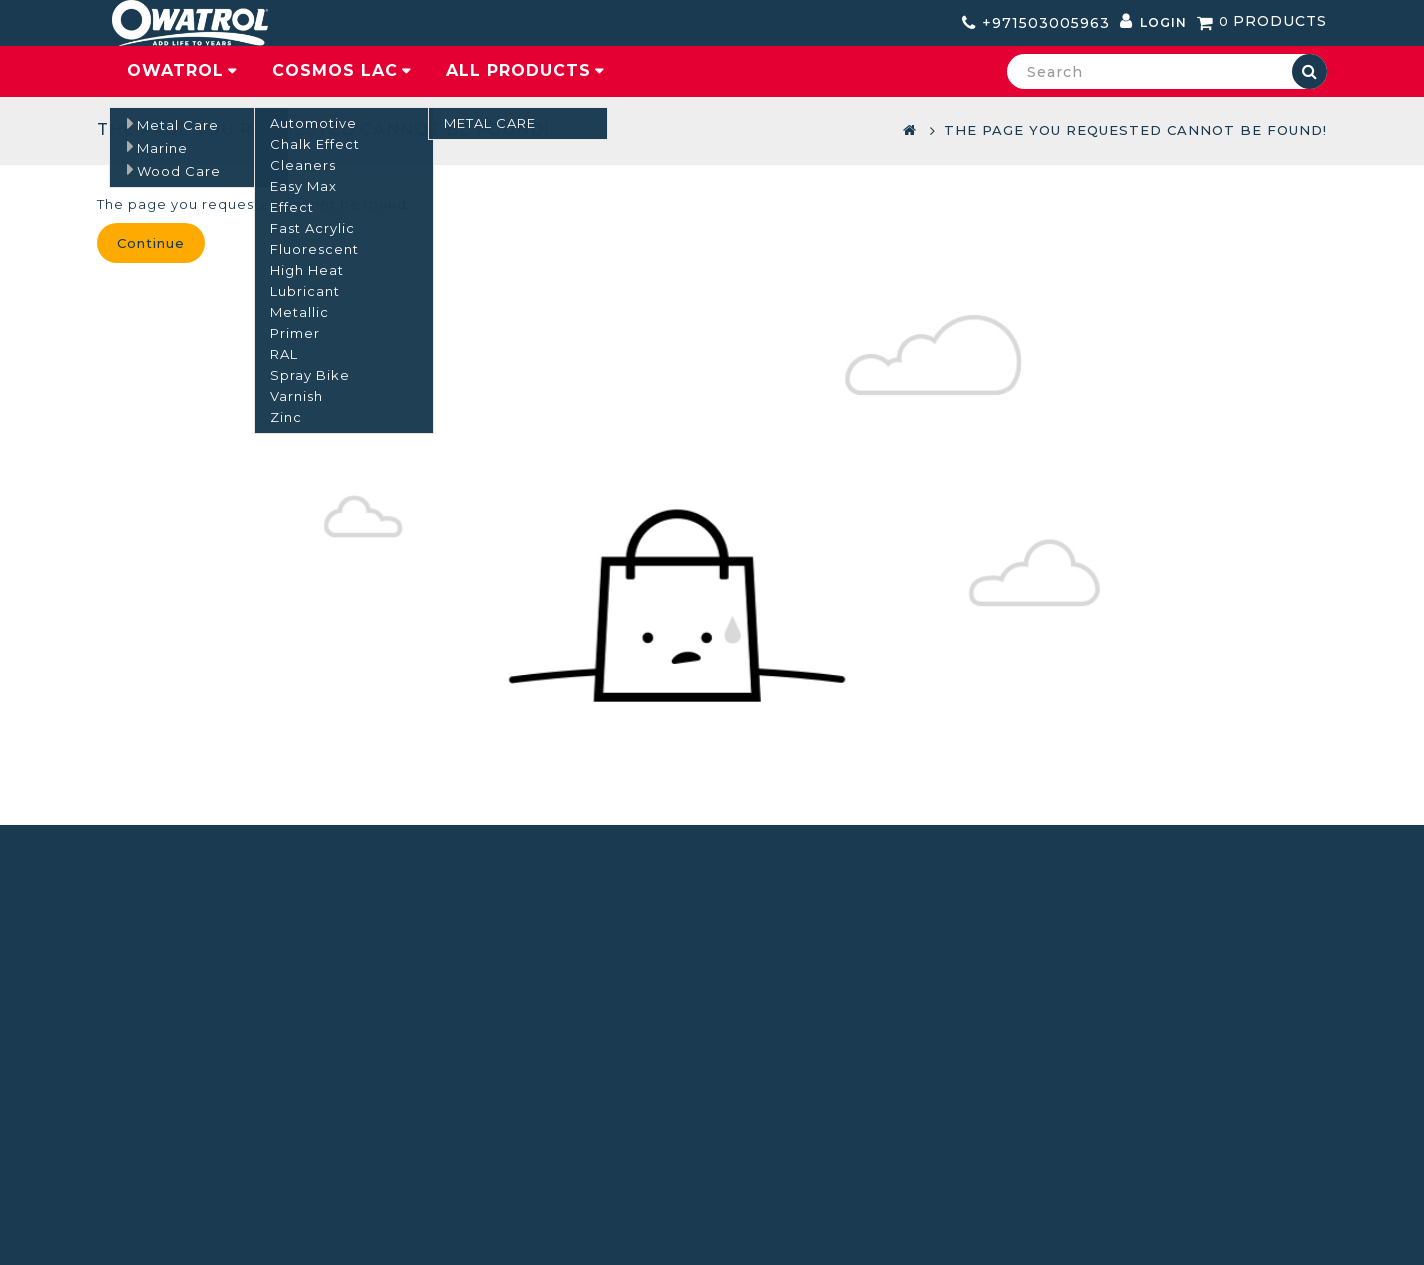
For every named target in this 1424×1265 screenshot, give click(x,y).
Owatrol (175, 70)
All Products (518, 70)
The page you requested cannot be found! (1135, 130)
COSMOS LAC (335, 70)
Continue (151, 243)
